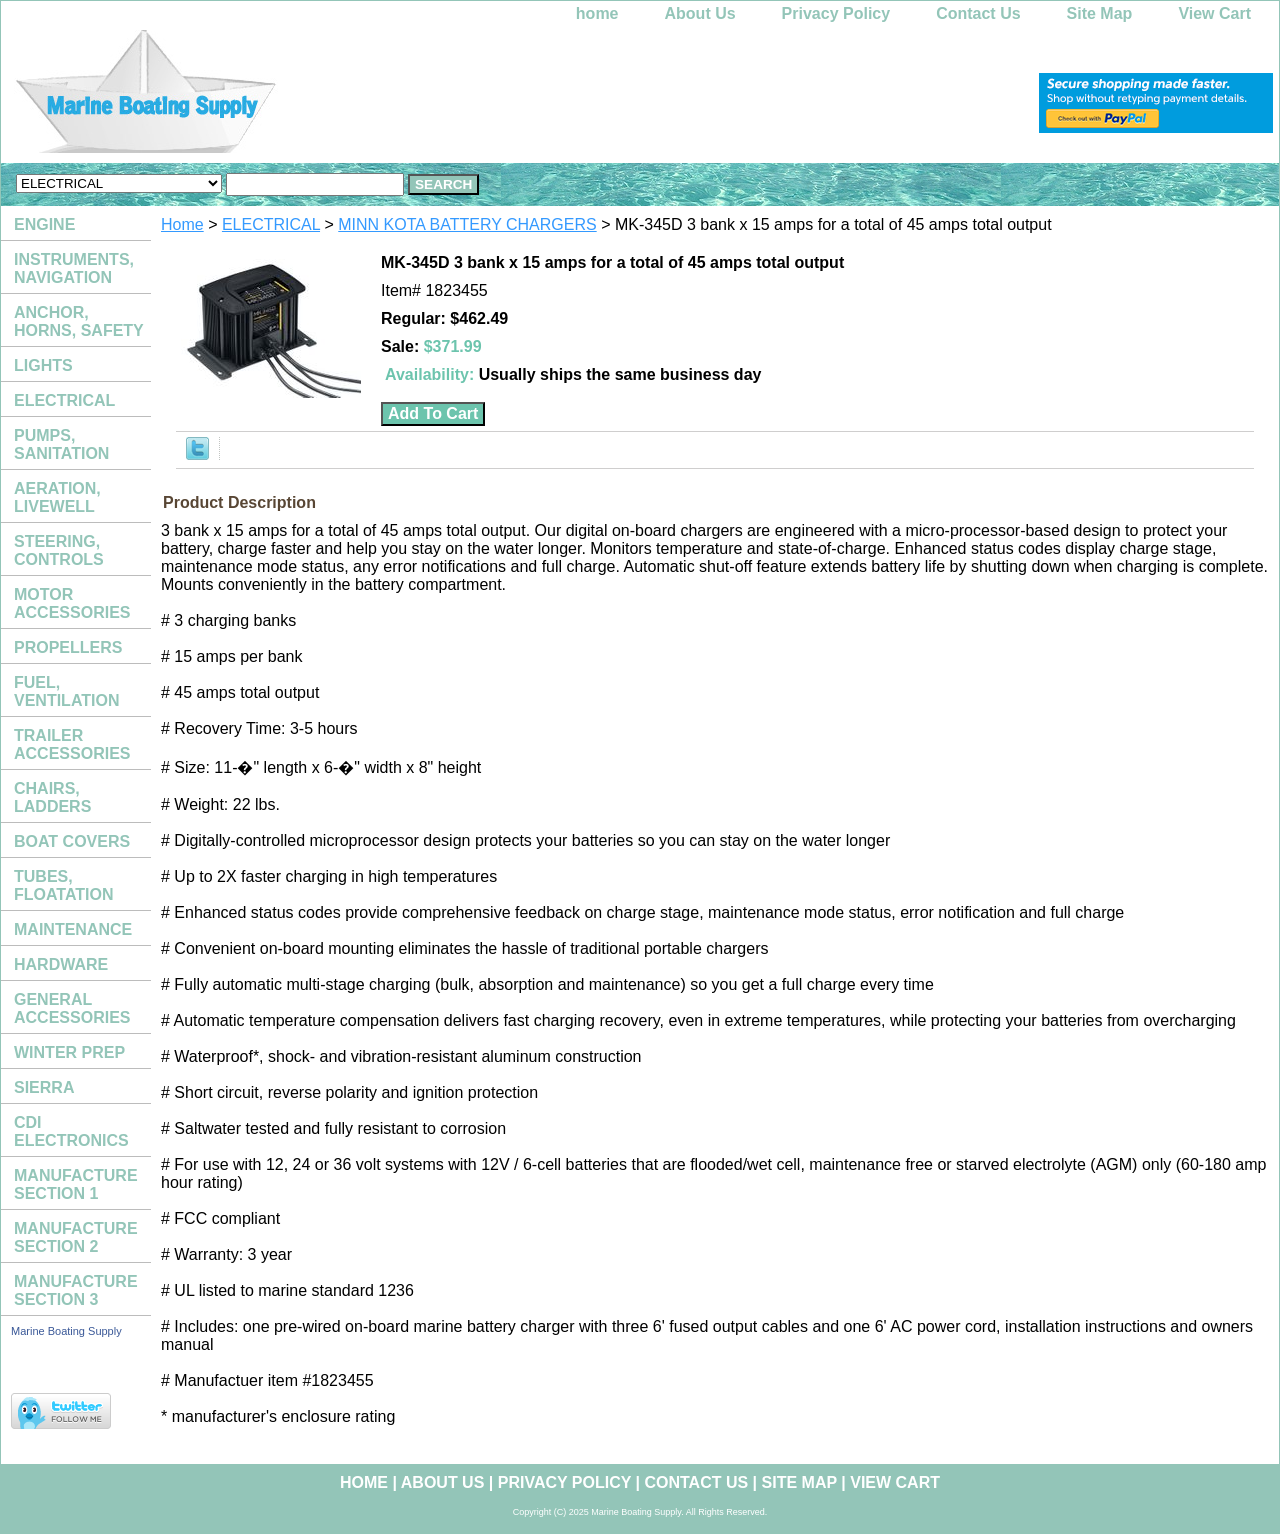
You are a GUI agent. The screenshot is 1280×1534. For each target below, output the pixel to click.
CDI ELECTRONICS (71, 1131)
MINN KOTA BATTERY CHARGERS (467, 224)
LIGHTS (43, 365)
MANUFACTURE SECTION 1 (76, 1184)
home (597, 13)
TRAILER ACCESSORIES (72, 744)
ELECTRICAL (271, 224)
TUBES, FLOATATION (64, 885)
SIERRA (44, 1087)
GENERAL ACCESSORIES (72, 1008)
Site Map (1100, 13)
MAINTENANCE (73, 929)
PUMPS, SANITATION (61, 444)
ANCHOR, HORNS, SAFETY (79, 321)
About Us (700, 13)
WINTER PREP (69, 1052)
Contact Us (978, 13)
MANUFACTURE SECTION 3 (76, 1290)
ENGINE (44, 224)
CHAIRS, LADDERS (52, 797)
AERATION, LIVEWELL (57, 497)
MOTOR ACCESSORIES (72, 603)
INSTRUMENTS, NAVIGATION (74, 268)
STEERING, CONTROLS (59, 550)
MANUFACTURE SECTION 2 (76, 1237)
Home (182, 224)
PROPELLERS (68, 647)
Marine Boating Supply (66, 1331)
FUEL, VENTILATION (66, 691)
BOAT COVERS (72, 841)
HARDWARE (61, 964)
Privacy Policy (836, 13)
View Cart (1214, 13)
